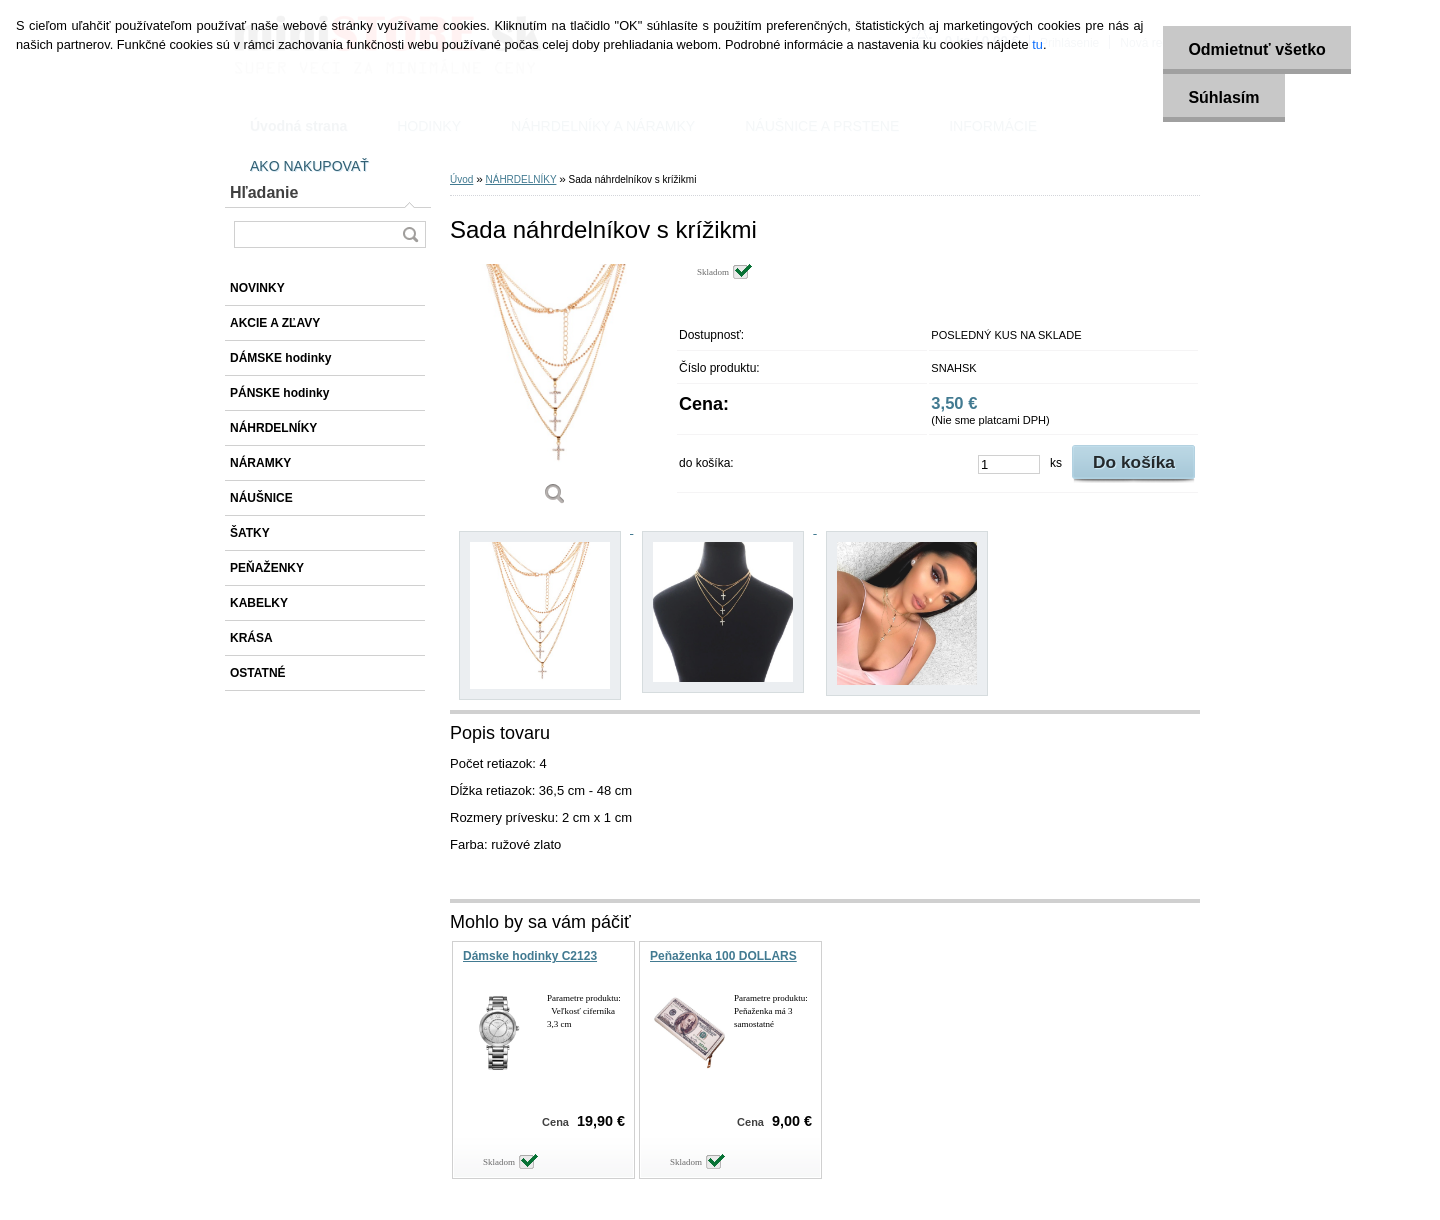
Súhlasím (1223, 97)
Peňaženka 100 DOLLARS (723, 956)
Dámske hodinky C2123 (530, 956)
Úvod (461, 179)
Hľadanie (264, 192)
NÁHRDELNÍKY (520, 179)
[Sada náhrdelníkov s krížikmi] (555, 391)
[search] (410, 234)
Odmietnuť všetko (1256, 49)
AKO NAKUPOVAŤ (309, 166)
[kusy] (1009, 464)
